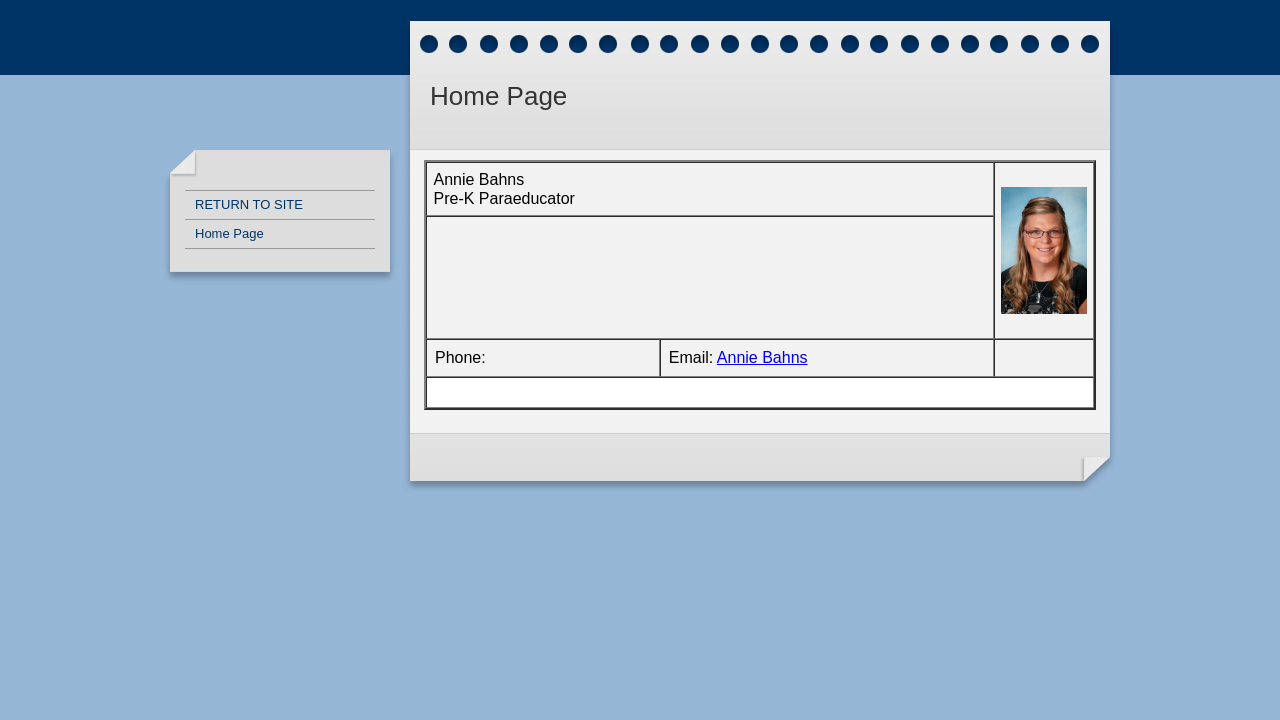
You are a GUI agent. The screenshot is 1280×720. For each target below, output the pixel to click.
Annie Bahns (762, 357)
